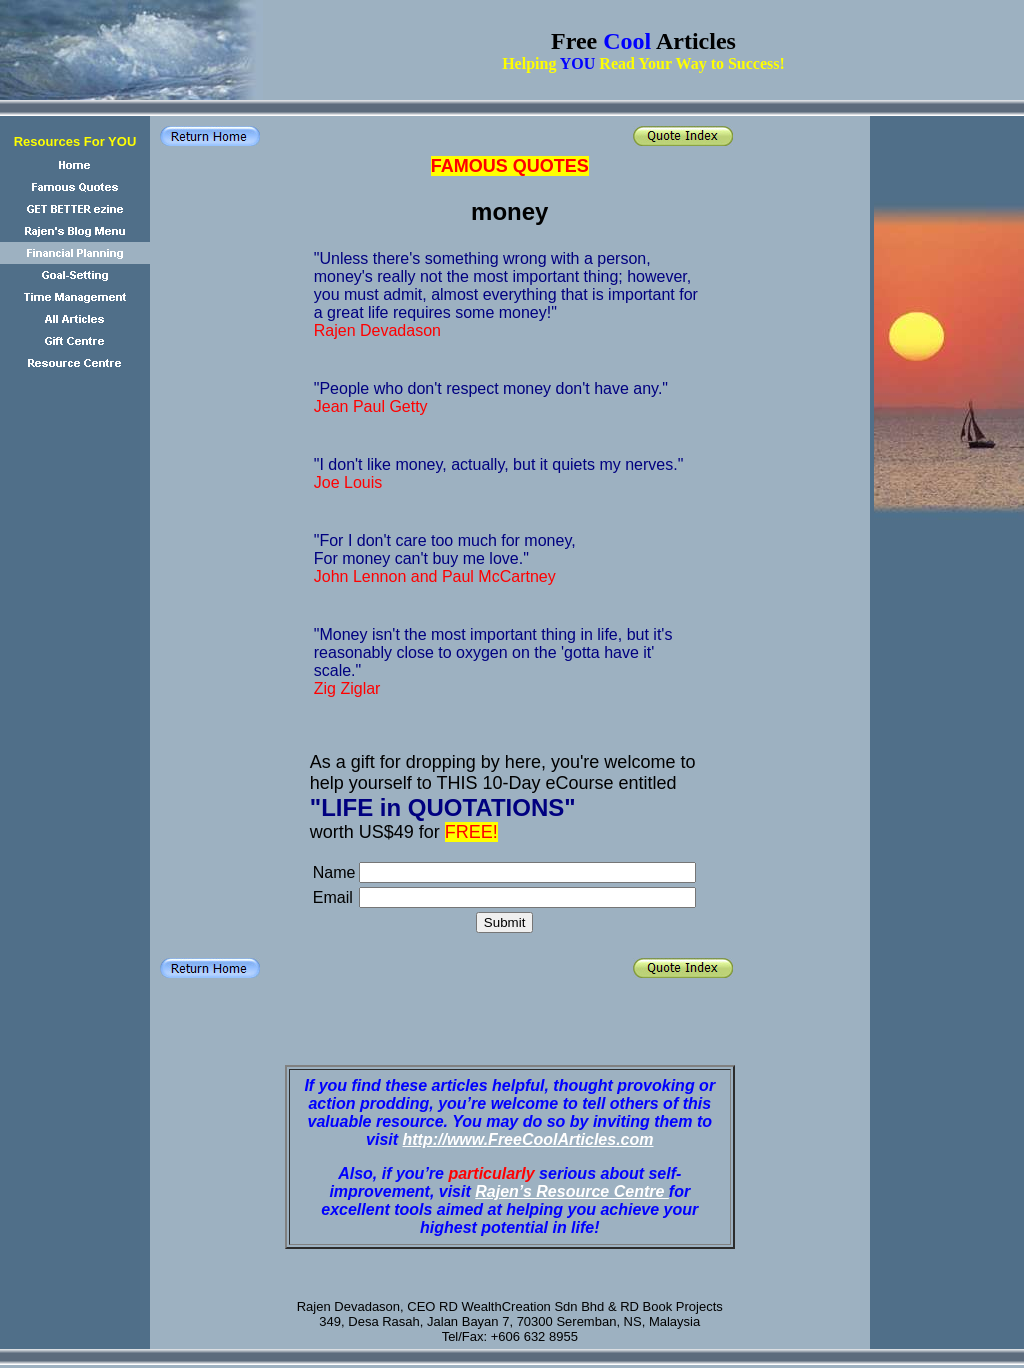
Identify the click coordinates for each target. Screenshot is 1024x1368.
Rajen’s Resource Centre (572, 1191)
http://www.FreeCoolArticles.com (528, 1139)
